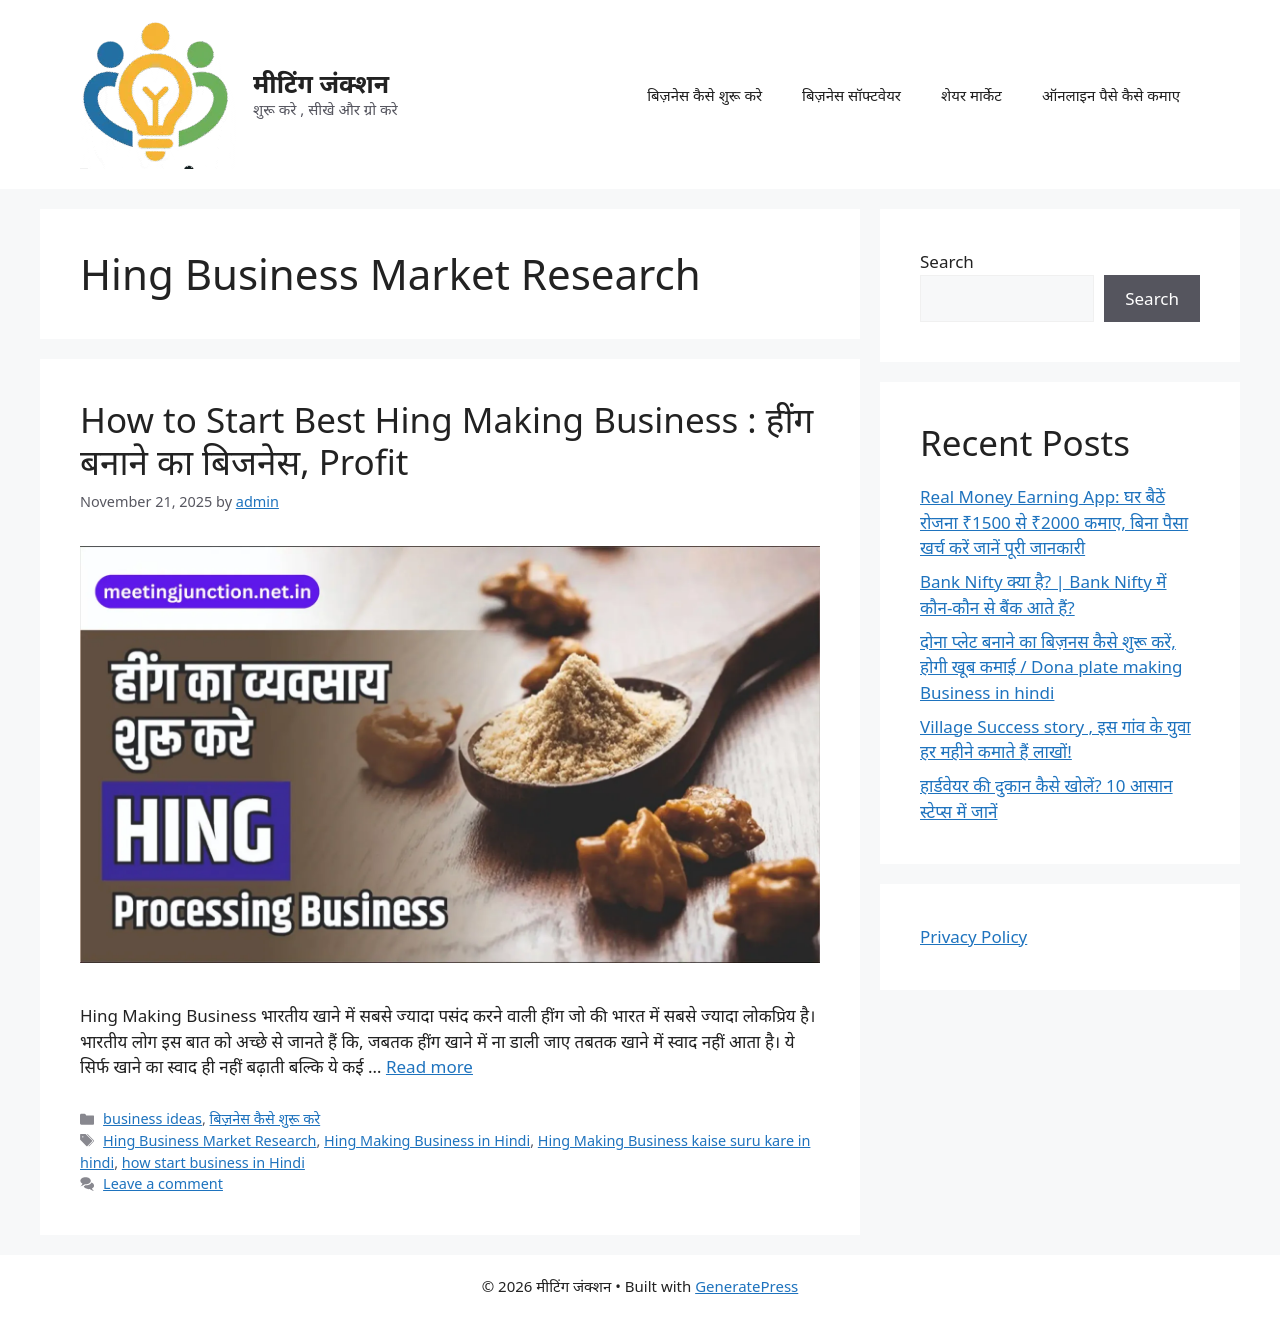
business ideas (152, 1118)
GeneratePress (746, 1286)
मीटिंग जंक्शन (321, 83)
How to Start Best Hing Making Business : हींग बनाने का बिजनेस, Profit (446, 440)
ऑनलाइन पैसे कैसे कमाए (1111, 95)
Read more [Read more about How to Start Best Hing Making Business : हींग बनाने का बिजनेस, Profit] (429, 1066)
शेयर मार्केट (971, 95)
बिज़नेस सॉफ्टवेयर (851, 95)
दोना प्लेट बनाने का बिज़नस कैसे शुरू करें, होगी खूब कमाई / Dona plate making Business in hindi (1051, 667)
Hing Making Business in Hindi (427, 1140)
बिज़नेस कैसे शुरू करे (704, 95)
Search (947, 261)
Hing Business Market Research (209, 1140)
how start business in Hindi (213, 1162)
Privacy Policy (973, 936)
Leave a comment (163, 1183)
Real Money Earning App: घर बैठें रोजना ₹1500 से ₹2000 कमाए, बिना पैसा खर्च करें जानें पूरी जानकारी (1054, 522)
